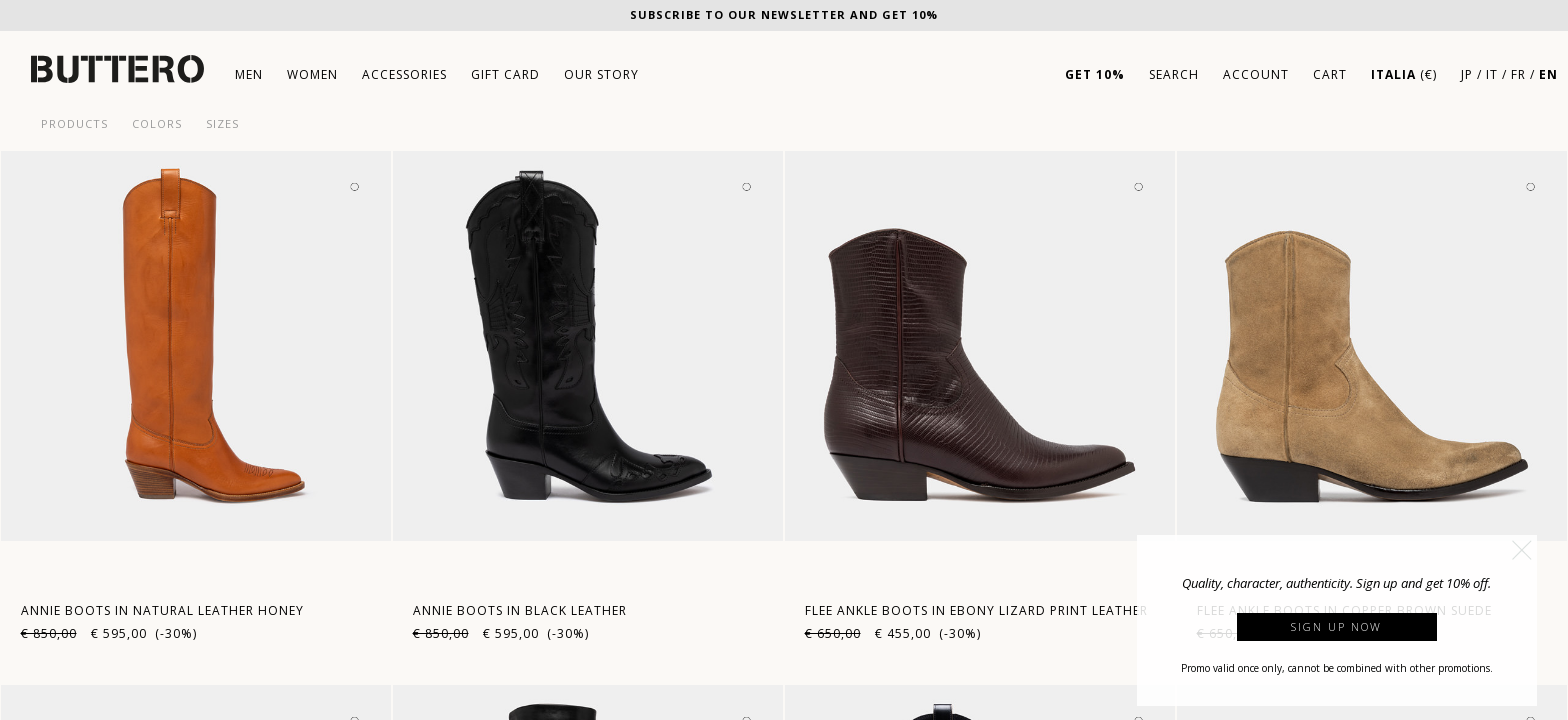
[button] (1522, 550)
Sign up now (1336, 626)
